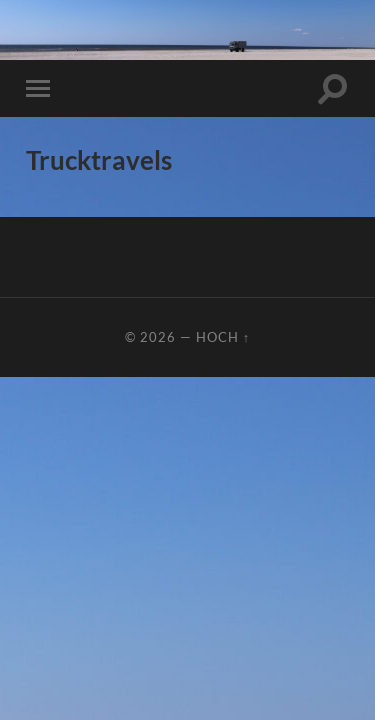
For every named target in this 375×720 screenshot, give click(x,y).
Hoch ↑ (223, 337)
